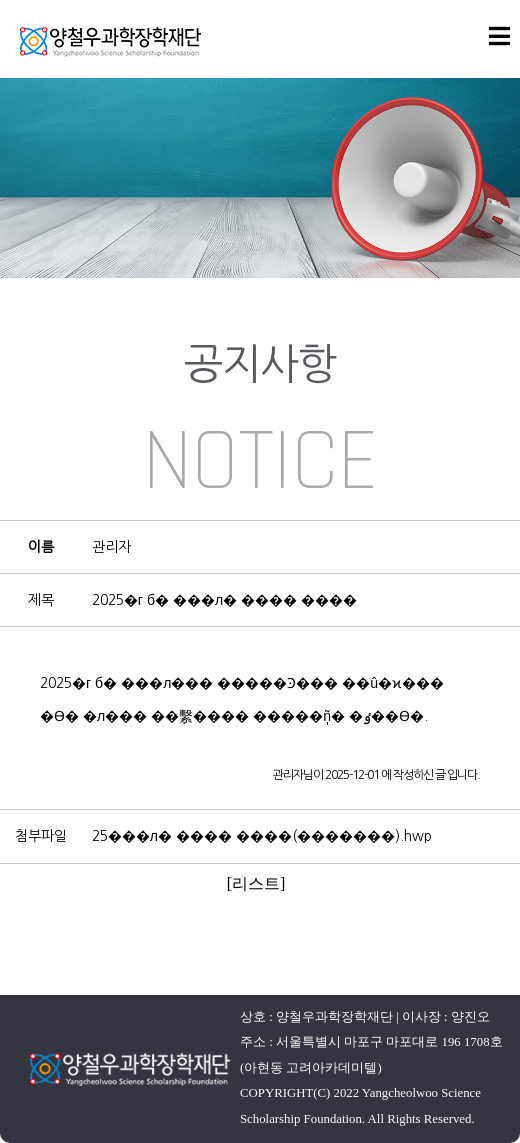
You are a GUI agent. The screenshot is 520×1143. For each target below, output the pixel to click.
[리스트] (256, 883)
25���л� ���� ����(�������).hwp (262, 836)
